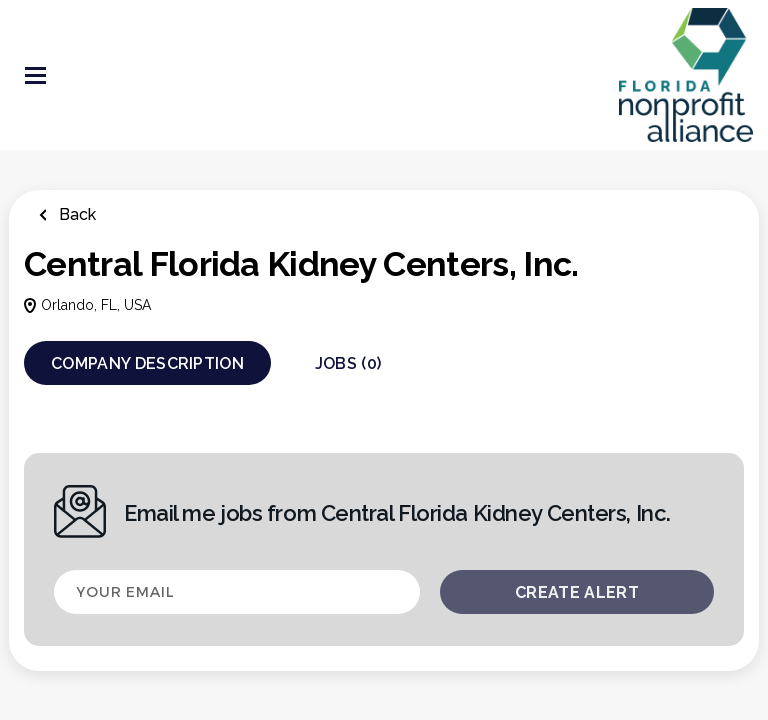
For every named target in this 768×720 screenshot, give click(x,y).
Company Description (147, 363)
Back (75, 214)
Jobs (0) (348, 363)
